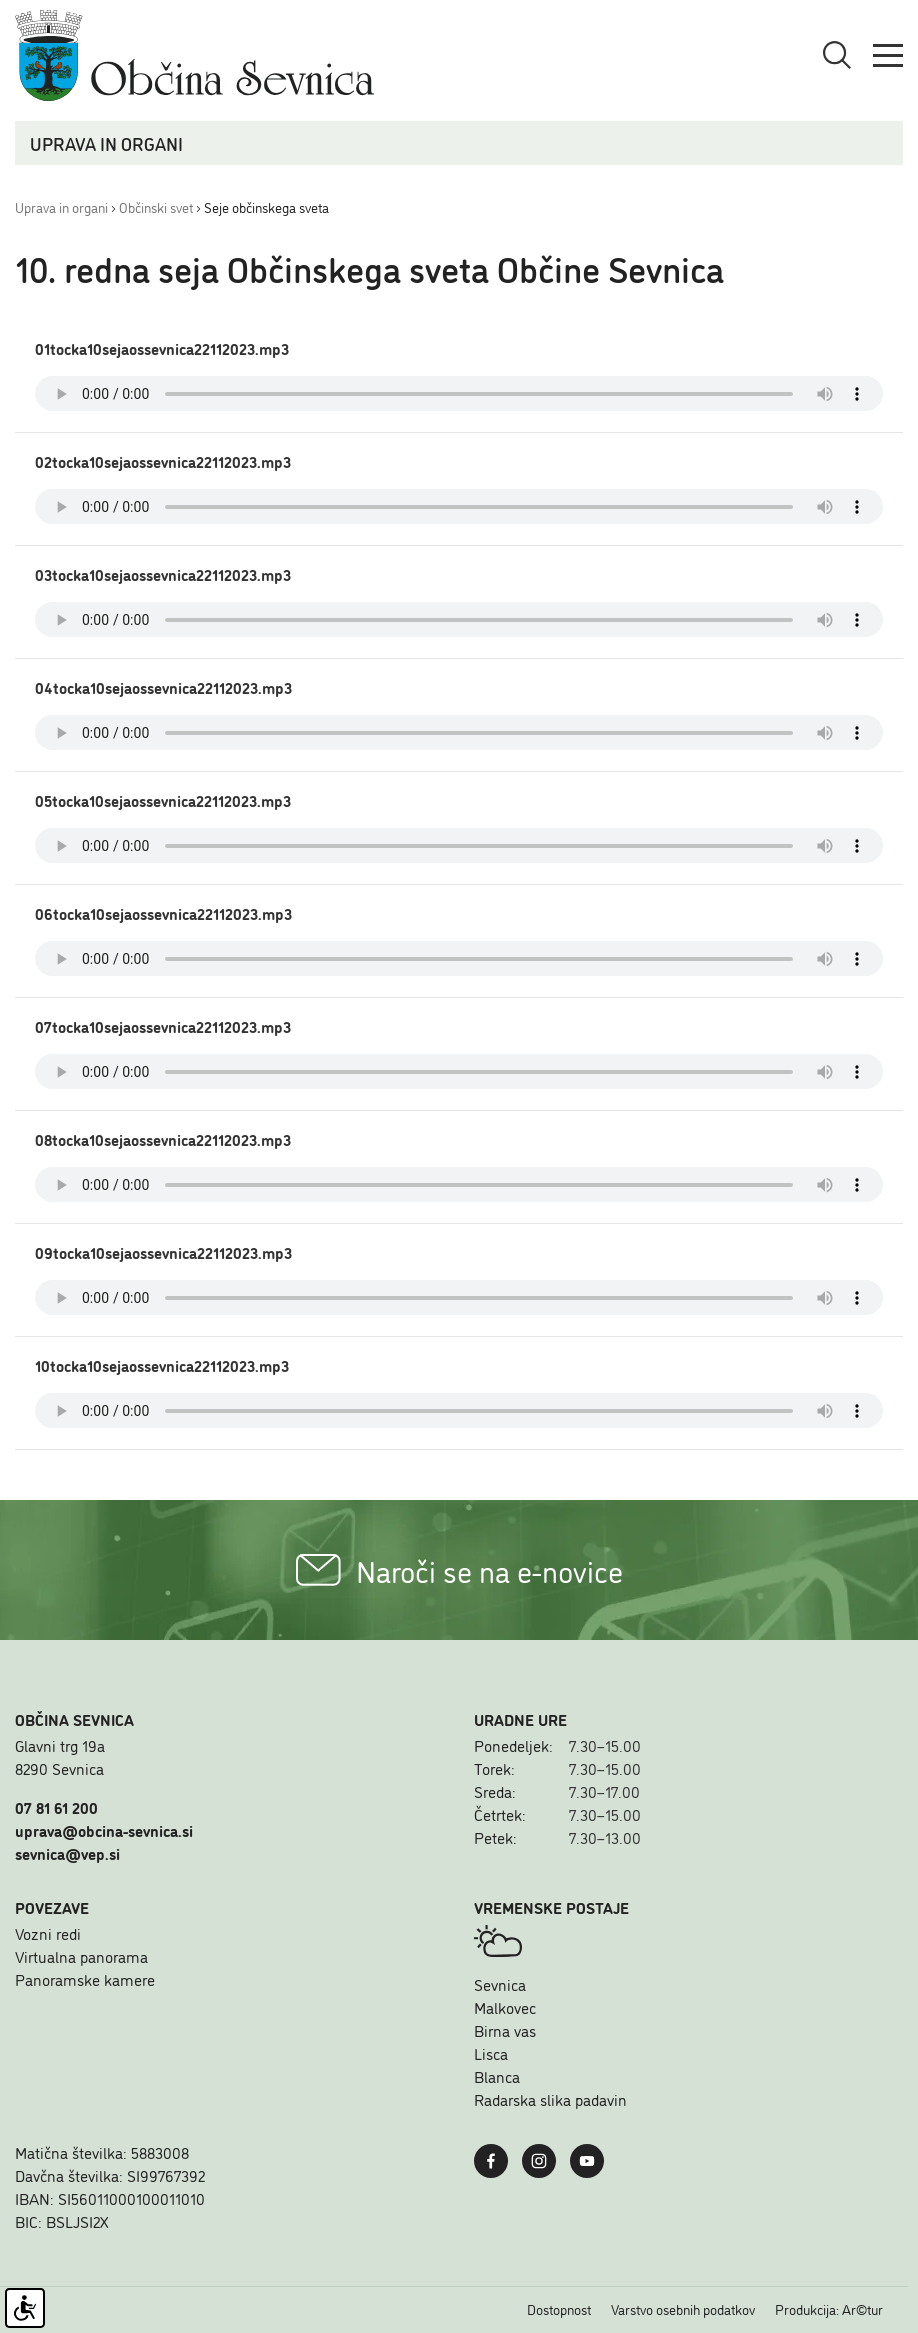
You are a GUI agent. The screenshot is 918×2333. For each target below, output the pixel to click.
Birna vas (505, 2030)
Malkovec (505, 2007)
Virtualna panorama (81, 1956)
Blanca (497, 2076)
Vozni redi (48, 1933)
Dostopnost (559, 2309)
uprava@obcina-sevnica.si (104, 1830)
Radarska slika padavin (550, 2099)
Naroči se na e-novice (459, 1570)
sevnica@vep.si (67, 1853)
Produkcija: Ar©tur (829, 2309)
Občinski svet (156, 206)
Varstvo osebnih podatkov (683, 2309)
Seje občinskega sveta (266, 206)
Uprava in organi (61, 206)
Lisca (491, 2053)
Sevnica (500, 1984)
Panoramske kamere (85, 1979)
